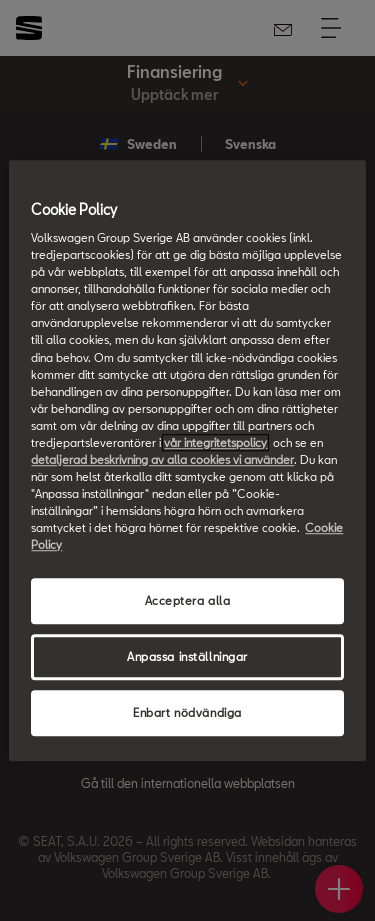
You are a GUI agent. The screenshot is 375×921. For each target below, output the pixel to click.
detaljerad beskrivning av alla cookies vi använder (162, 459)
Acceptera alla (188, 601)
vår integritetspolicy (215, 442)
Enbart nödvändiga (187, 712)
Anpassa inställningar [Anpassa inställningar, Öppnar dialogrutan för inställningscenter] (187, 656)
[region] (187, 461)
